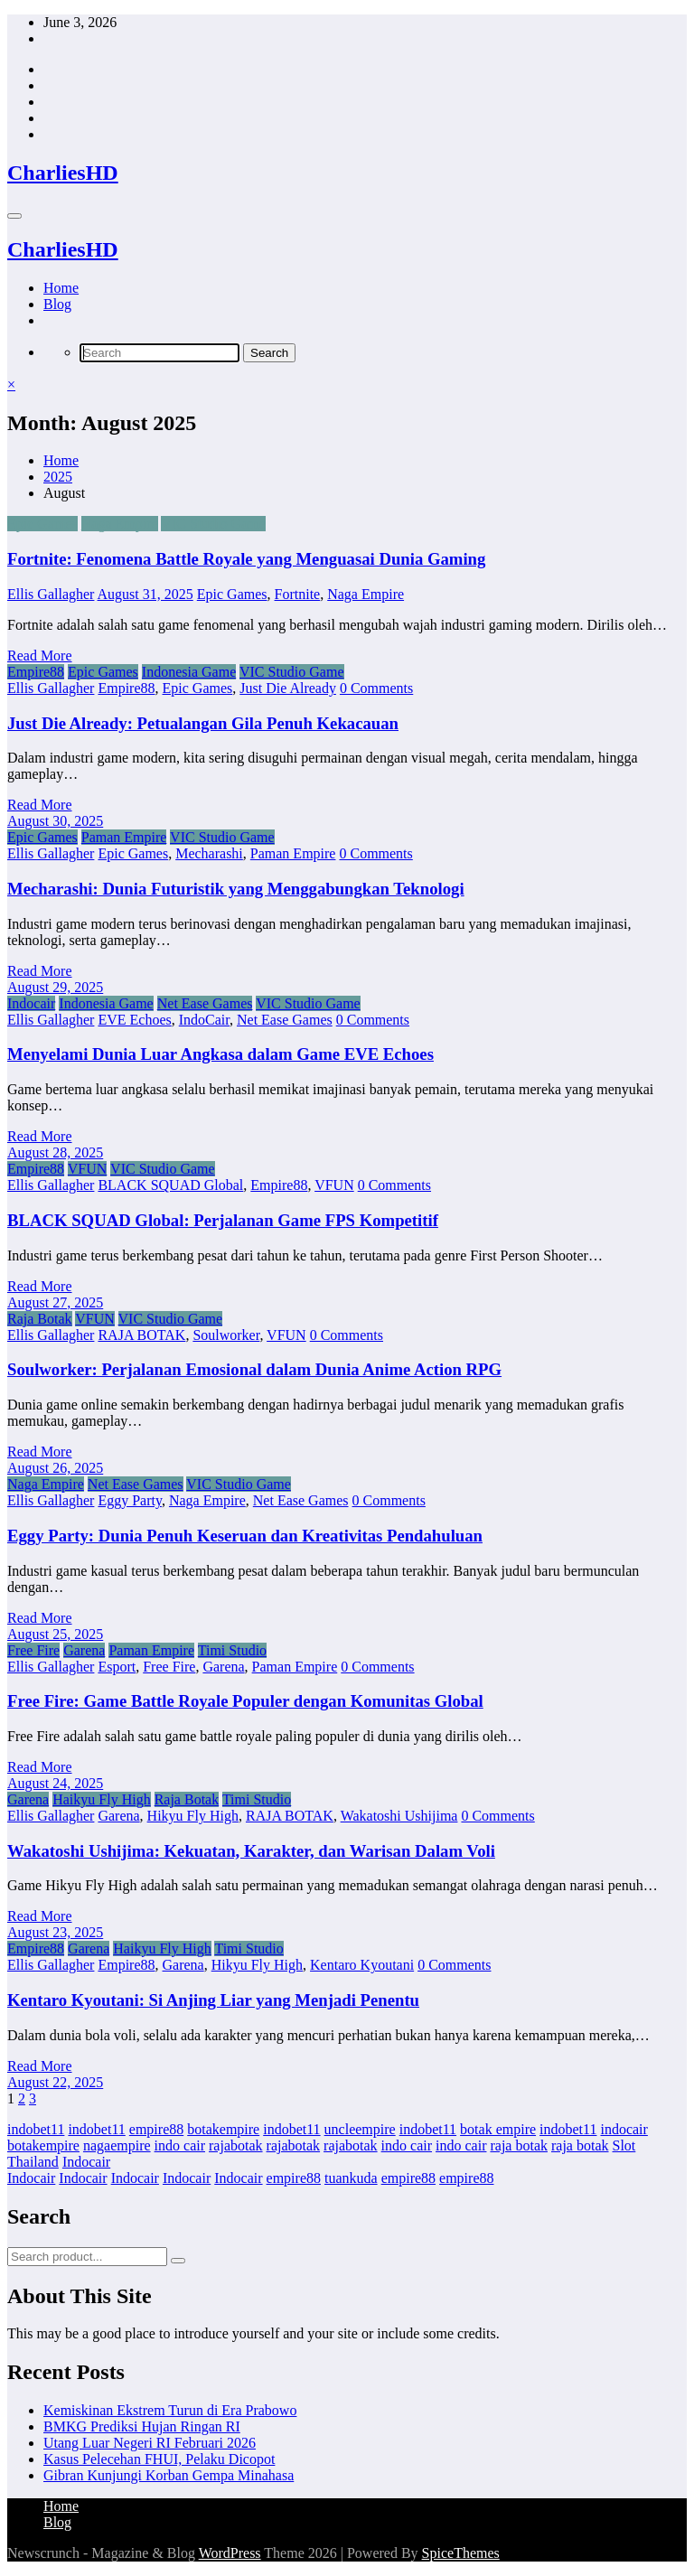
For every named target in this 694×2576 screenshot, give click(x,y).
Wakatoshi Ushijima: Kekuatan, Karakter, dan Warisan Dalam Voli (251, 1850)
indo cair (180, 2145)
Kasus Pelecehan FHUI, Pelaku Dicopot (159, 2459)
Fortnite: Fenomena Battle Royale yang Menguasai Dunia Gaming (246, 558)
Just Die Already (287, 688)
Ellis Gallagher (50, 594)
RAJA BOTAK (141, 1335)
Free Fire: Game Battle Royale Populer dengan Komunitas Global (245, 1700)
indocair (623, 2129)
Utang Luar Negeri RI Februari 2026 (149, 2442)
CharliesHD (62, 172)
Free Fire (33, 1650)
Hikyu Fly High (193, 1815)
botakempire (223, 2129)
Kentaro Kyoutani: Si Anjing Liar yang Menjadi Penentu (213, 2000)
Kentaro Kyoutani (362, 1964)
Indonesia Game (189, 671)
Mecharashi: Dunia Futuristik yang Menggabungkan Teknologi (235, 888)
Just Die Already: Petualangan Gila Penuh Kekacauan (203, 723)
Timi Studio (232, 1650)
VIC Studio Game (213, 523)
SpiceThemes (461, 2553)
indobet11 (35, 2129)
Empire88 (35, 671)
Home (61, 287)
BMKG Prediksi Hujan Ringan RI (141, 2426)
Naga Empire (119, 523)
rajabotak (236, 2145)
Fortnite (298, 594)
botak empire (498, 2129)
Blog (57, 304)
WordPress (230, 2553)
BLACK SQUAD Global (170, 1185)
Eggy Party (130, 1500)
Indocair (31, 1003)
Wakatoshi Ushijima (399, 1815)
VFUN (88, 1168)
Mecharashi (209, 853)
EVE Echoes (134, 1019)
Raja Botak (39, 1318)
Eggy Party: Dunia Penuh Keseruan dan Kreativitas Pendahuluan (245, 1535)
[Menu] (14, 216)
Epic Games (42, 523)
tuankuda (351, 2178)
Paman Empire (124, 837)
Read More (39, 655)
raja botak (519, 2145)
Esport (117, 1666)
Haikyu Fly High (101, 1799)
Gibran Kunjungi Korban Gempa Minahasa (168, 2475)
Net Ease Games (205, 1003)
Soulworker (225, 1335)
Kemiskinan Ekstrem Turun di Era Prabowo (169, 2410)
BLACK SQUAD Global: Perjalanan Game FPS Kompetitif (222, 1220)
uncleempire (360, 2129)
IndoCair (204, 1019)
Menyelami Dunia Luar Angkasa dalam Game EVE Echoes (220, 1053)
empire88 (156, 2129)
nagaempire (117, 2145)
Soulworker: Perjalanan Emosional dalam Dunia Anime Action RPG (254, 1369)
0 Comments (376, 688)
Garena (84, 1650)
